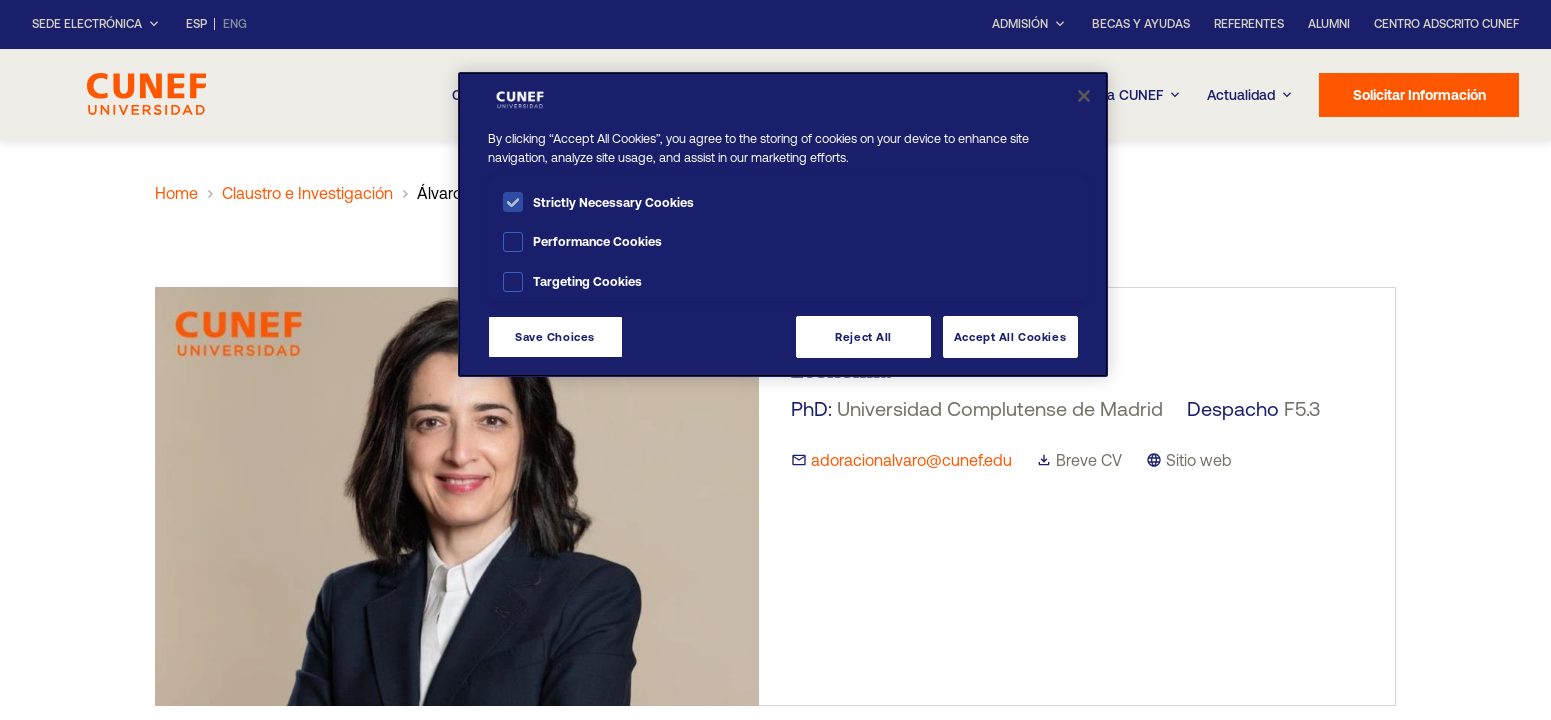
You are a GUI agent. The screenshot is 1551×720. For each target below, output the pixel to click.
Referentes (1249, 24)
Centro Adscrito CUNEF (1446, 24)
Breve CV (1089, 460)
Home (176, 193)
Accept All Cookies (1010, 336)
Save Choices (555, 336)
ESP (196, 24)
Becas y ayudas (1141, 24)
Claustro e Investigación (307, 193)
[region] (783, 224)
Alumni (1329, 24)
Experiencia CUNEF (1112, 95)
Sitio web (1199, 460)
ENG (235, 24)
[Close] (1084, 96)
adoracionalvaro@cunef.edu (911, 460)
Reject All (863, 336)
